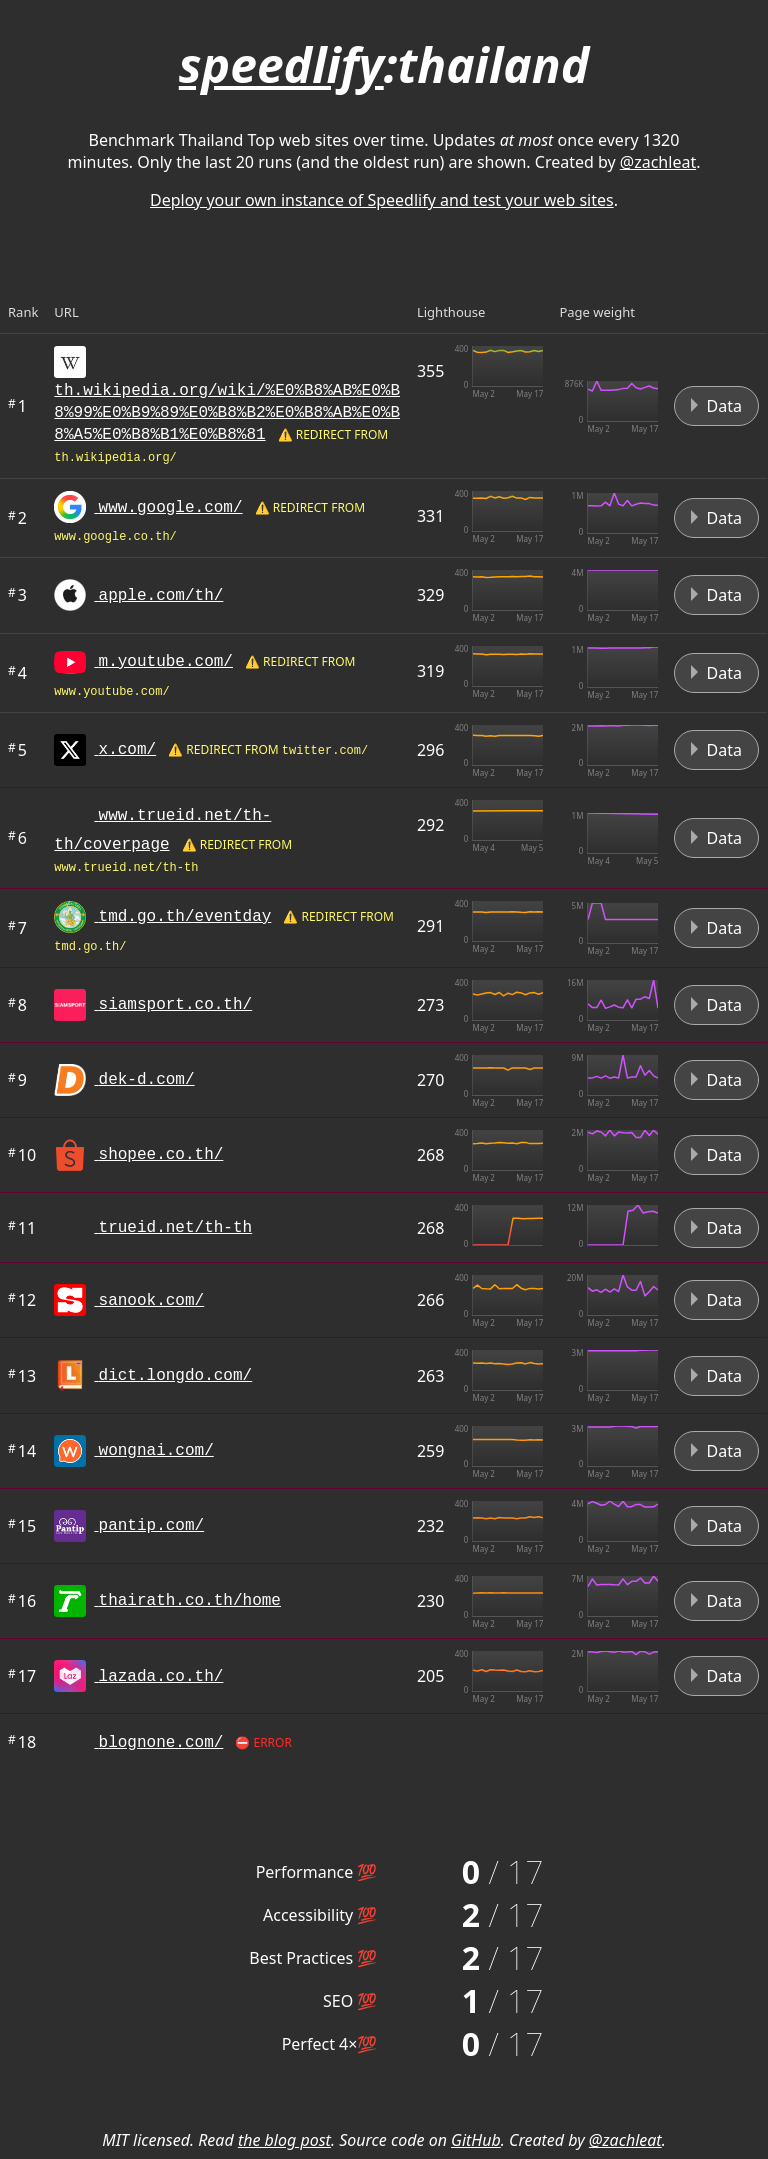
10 (22, 1155)
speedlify (281, 64)
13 (22, 1376)
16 (22, 1601)
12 (22, 1300)
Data (716, 406)
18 (22, 1742)
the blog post (284, 2140)
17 (22, 1676)
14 (22, 1451)
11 (22, 1228)
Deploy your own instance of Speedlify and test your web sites (382, 200)
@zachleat (658, 162)
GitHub (476, 2140)
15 (22, 1526)
